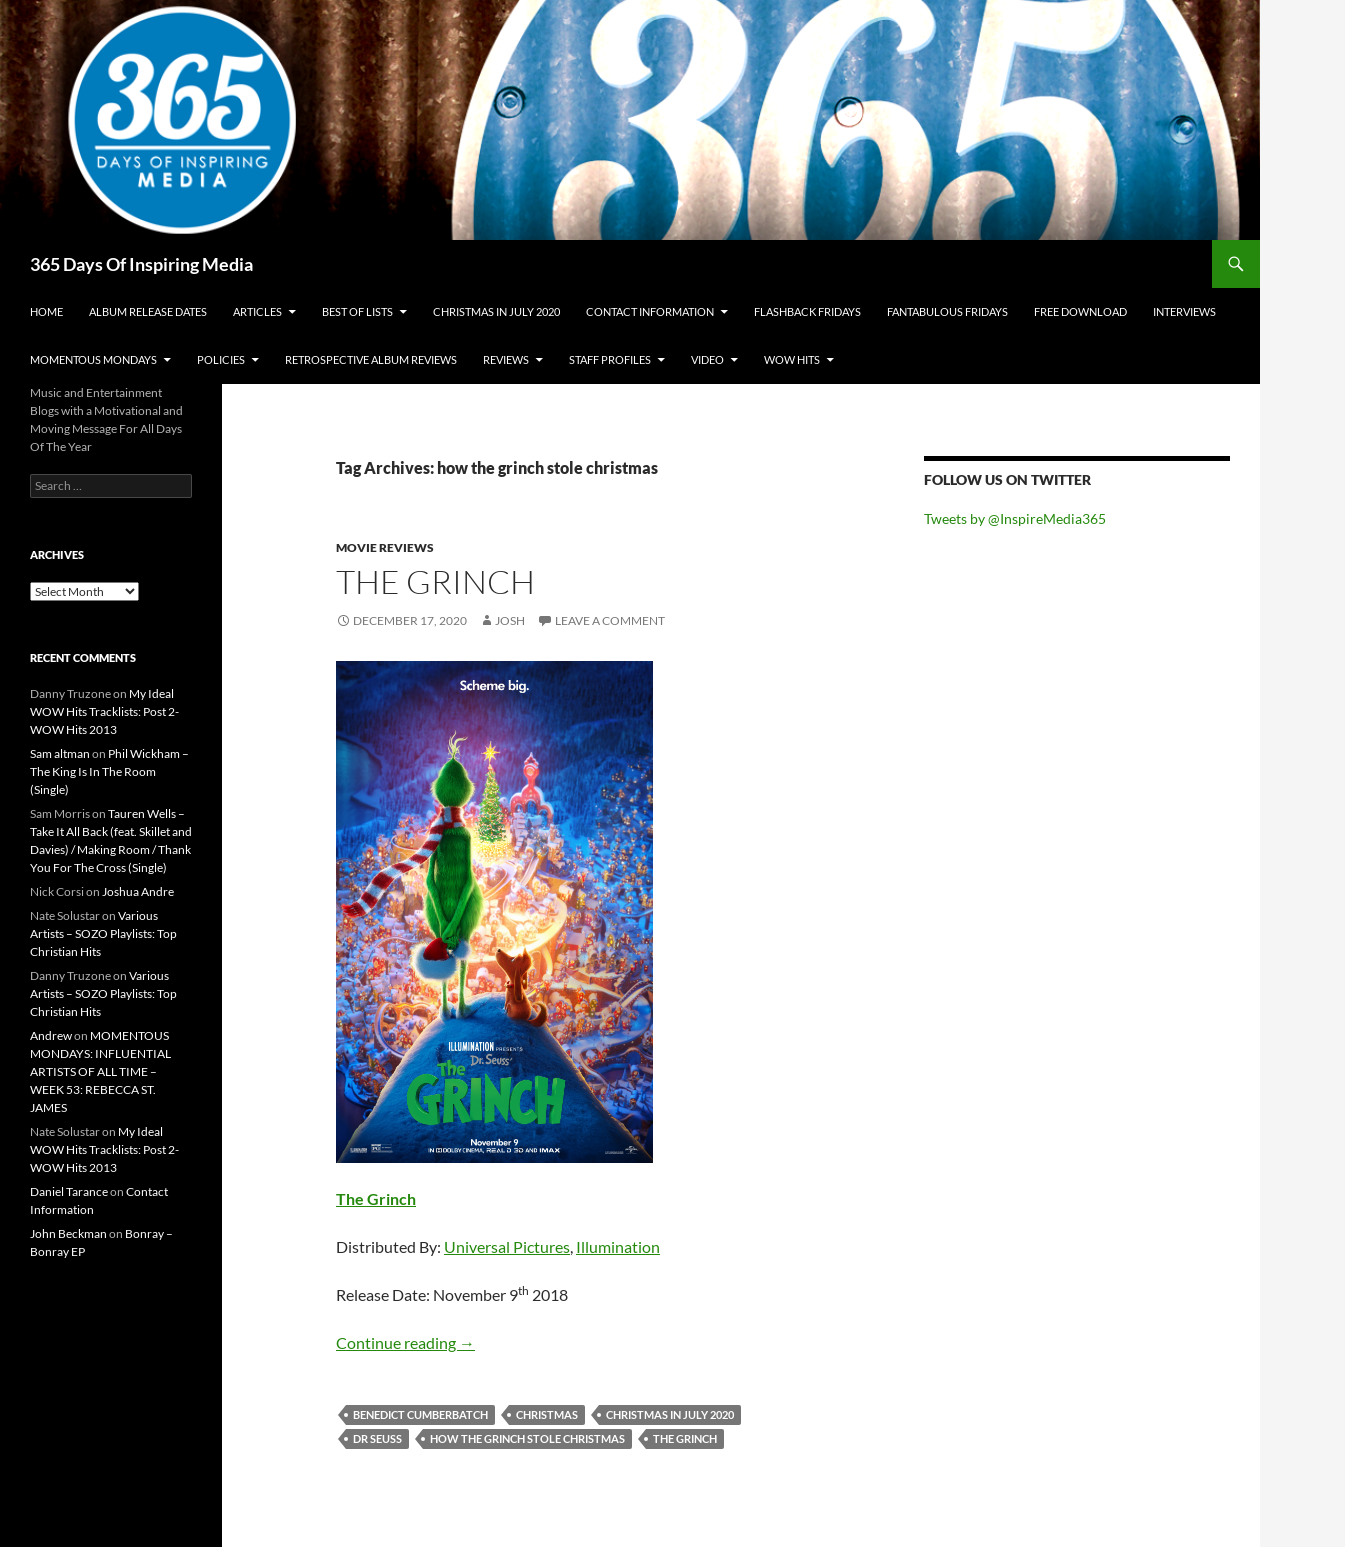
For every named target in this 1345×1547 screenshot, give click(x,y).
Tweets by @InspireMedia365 (1015, 518)
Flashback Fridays (807, 311)
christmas (547, 1414)
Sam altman (60, 753)
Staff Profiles (610, 359)
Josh (510, 620)
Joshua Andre (138, 891)
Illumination (618, 1246)
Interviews (1184, 311)
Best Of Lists (357, 311)
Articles (257, 311)
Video (707, 359)
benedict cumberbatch (420, 1414)
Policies (221, 359)
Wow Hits (792, 359)
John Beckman (68, 1233)
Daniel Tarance (69, 1191)
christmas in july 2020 (670, 1414)
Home (46, 311)
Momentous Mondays (93, 359)
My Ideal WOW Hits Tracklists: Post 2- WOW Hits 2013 (104, 711)
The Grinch (435, 581)
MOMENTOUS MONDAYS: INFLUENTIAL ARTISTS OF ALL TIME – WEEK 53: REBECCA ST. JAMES (100, 1071)
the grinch (685, 1438)
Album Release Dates (148, 311)
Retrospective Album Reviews (371, 359)
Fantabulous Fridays (947, 311)
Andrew (51, 1035)
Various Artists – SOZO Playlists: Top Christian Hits (103, 933)
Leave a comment (610, 620)
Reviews (506, 359)
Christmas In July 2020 (496, 311)
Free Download (1080, 311)
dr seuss (377, 1438)
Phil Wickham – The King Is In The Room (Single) (109, 771)
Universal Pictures (507, 1246)
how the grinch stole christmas (527, 1438)
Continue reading (405, 1342)
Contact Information (650, 311)
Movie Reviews (385, 547)
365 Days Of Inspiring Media (141, 264)
